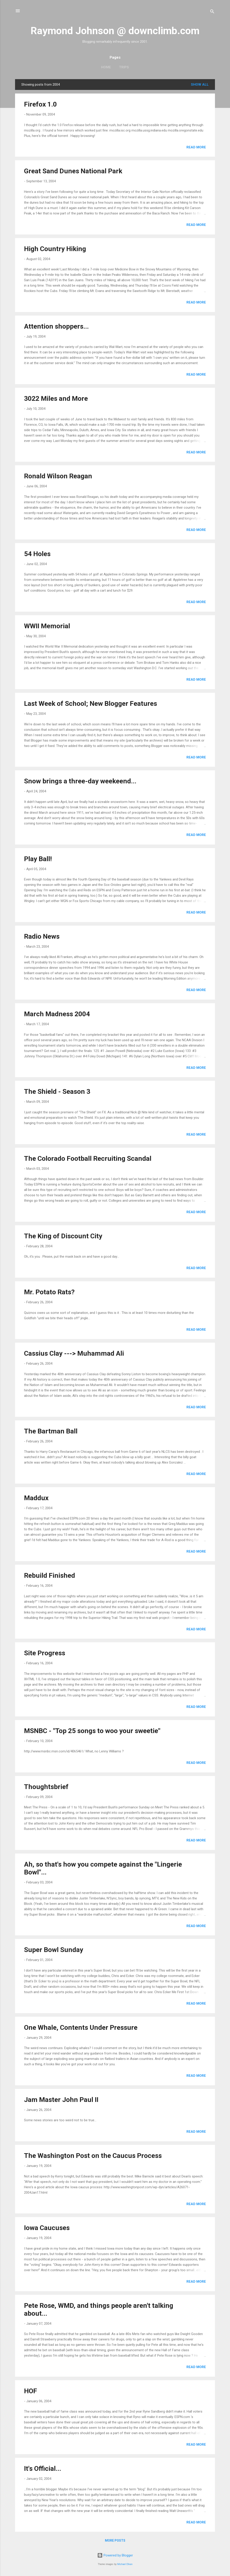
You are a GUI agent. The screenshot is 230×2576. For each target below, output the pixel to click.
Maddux (36, 1498)
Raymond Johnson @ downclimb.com (115, 31)
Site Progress (44, 1653)
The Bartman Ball (50, 1431)
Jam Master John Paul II (61, 2100)
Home (106, 67)
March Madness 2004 (57, 1014)
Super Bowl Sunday (53, 1950)
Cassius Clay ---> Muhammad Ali (74, 1353)
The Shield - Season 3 (57, 1091)
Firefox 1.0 (40, 104)
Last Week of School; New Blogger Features (90, 703)
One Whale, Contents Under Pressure (80, 2027)
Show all (200, 84)
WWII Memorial (47, 626)
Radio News (42, 936)
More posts (115, 2540)
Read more (196, 147)
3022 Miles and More (56, 398)
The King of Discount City (63, 1236)
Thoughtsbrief (46, 1787)
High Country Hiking (55, 249)
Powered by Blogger (115, 2555)
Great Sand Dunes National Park (73, 171)
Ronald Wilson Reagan (58, 476)
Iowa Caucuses (47, 2228)
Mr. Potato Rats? (49, 1292)
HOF (30, 2391)
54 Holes (37, 554)
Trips (124, 67)
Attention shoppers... (56, 326)
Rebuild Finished (49, 1575)
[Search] (212, 12)
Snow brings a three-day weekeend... (80, 781)
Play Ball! (38, 859)
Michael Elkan (125, 2564)
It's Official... (42, 2468)
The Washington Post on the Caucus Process (93, 2155)
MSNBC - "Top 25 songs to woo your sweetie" (92, 1731)
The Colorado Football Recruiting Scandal (87, 1158)
